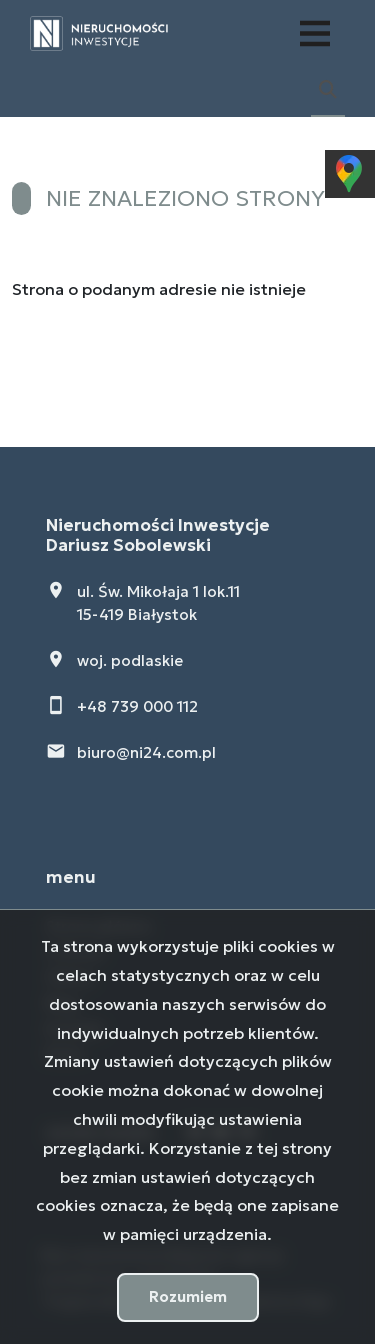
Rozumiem (188, 1296)
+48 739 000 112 (137, 706)
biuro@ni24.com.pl (146, 752)
